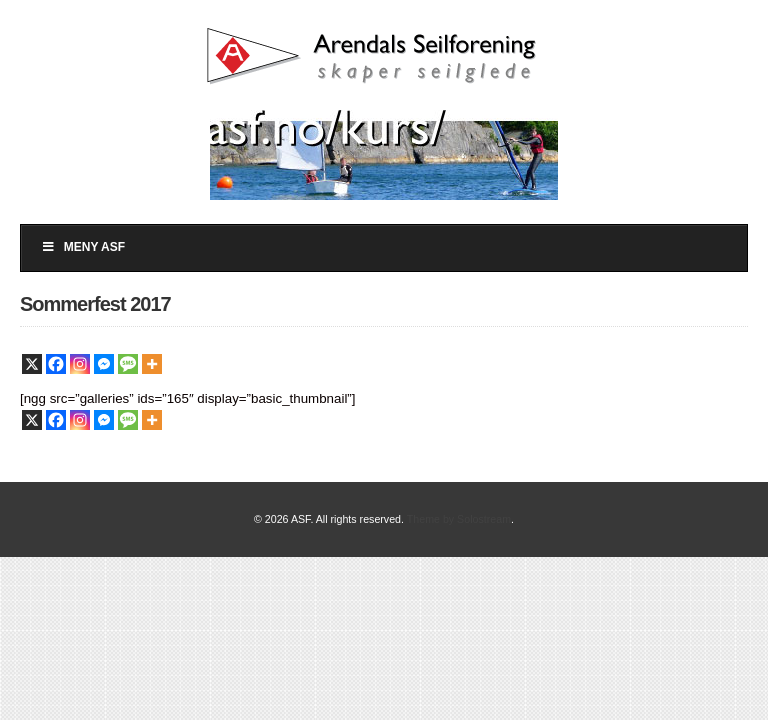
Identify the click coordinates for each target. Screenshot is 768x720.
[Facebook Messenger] (104, 364)
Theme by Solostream (459, 519)
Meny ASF (83, 247)
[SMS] (128, 364)
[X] (32, 364)
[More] (152, 364)
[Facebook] (56, 364)
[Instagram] (80, 364)
